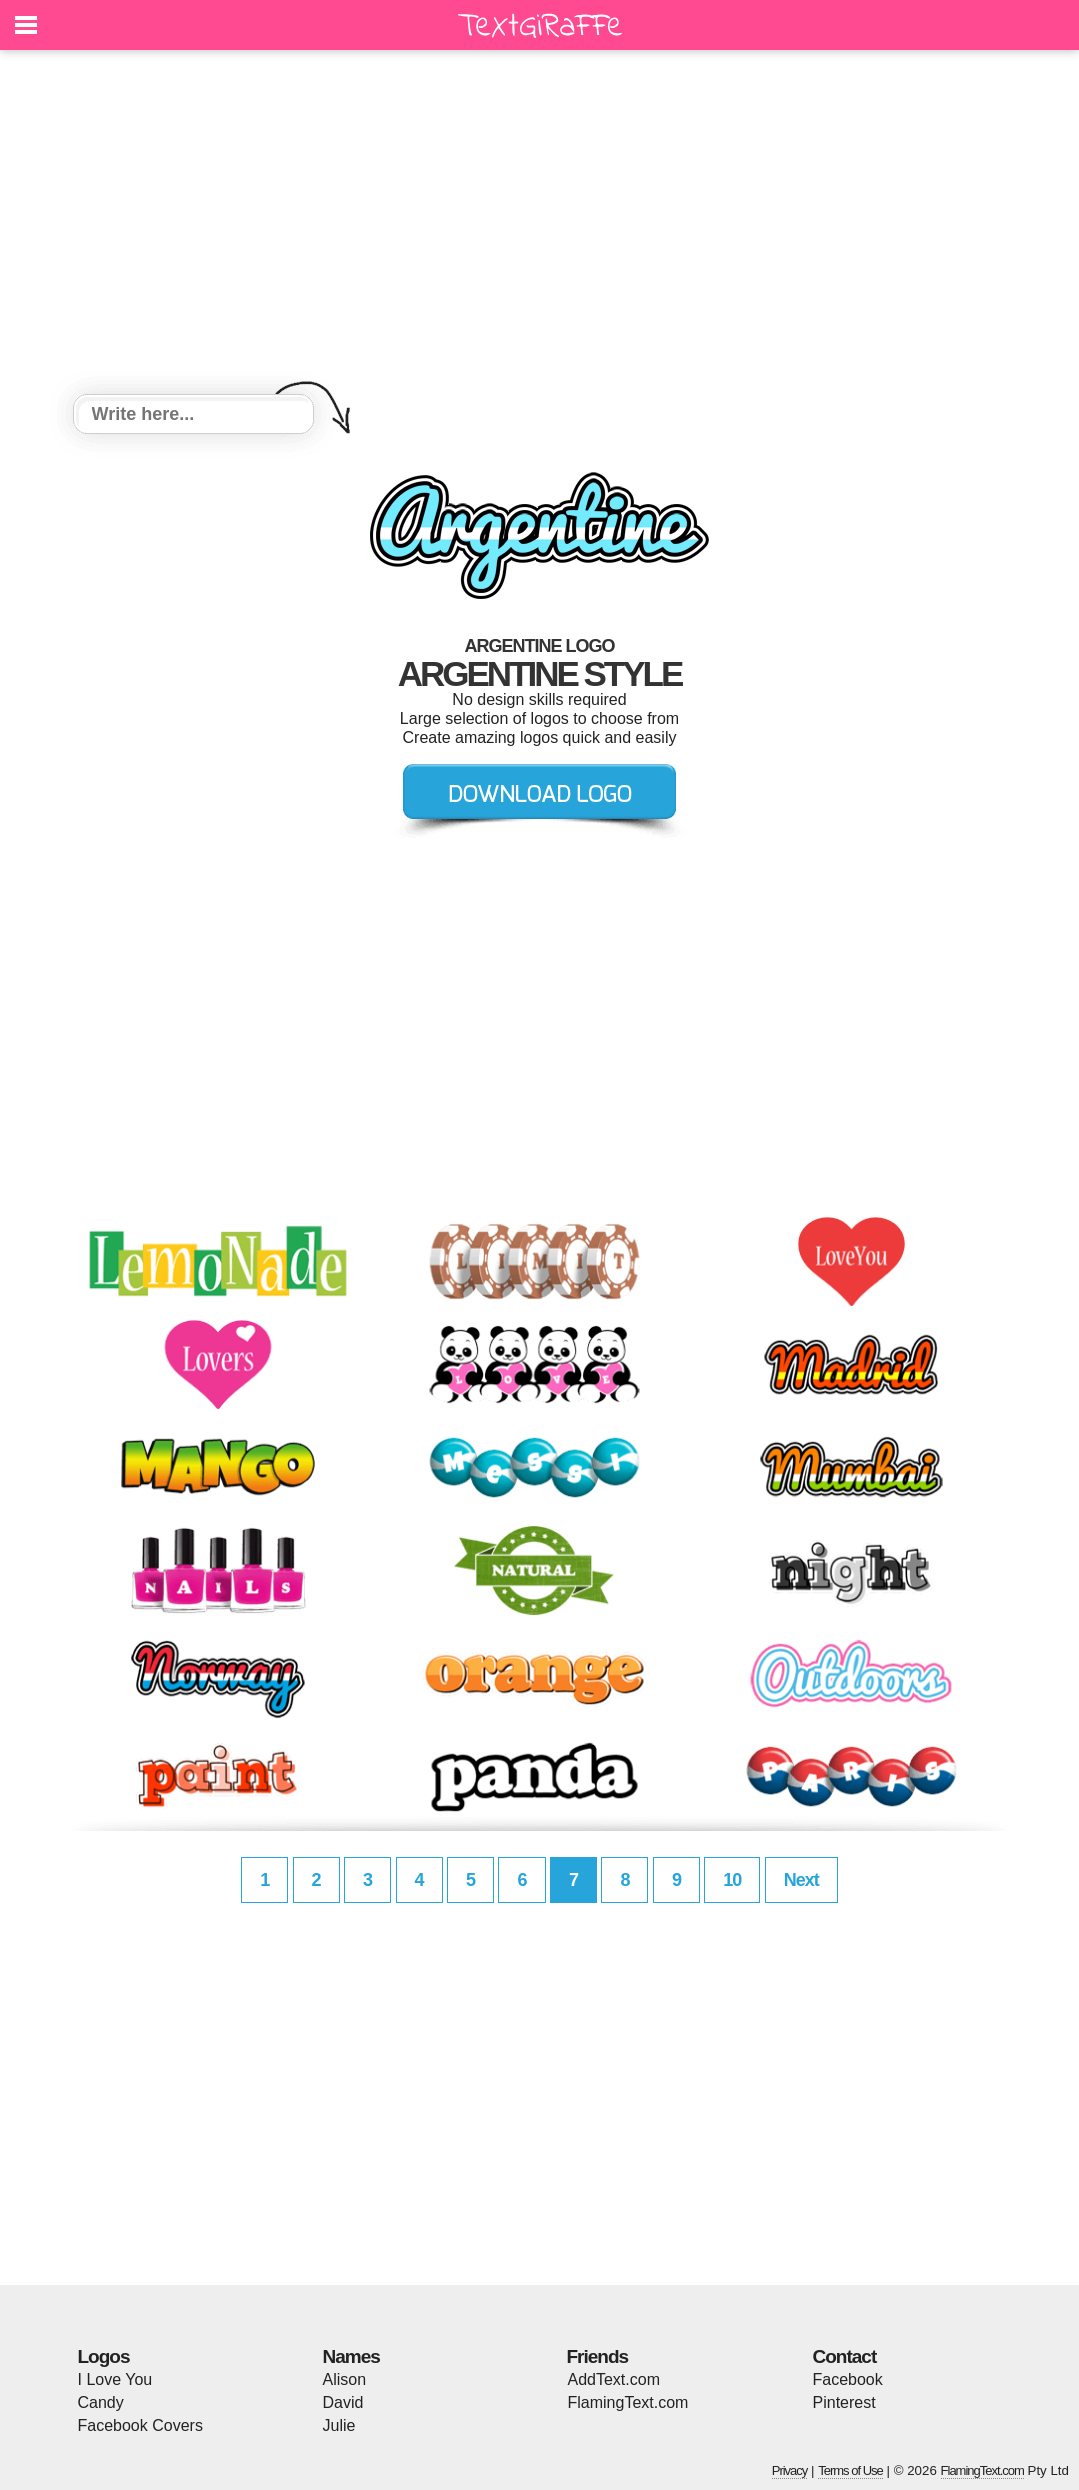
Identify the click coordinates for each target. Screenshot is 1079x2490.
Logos (104, 2356)
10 (732, 1880)
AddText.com (614, 2379)
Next (801, 1880)
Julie (339, 2425)
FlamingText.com (628, 2402)
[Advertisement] (540, 225)
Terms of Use (850, 2470)
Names (351, 2356)
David (343, 2402)
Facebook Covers (140, 2425)
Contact (845, 2356)
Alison (345, 2379)
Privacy (790, 2470)
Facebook (848, 2379)
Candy (101, 2402)
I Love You (115, 2379)
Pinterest (844, 2402)
